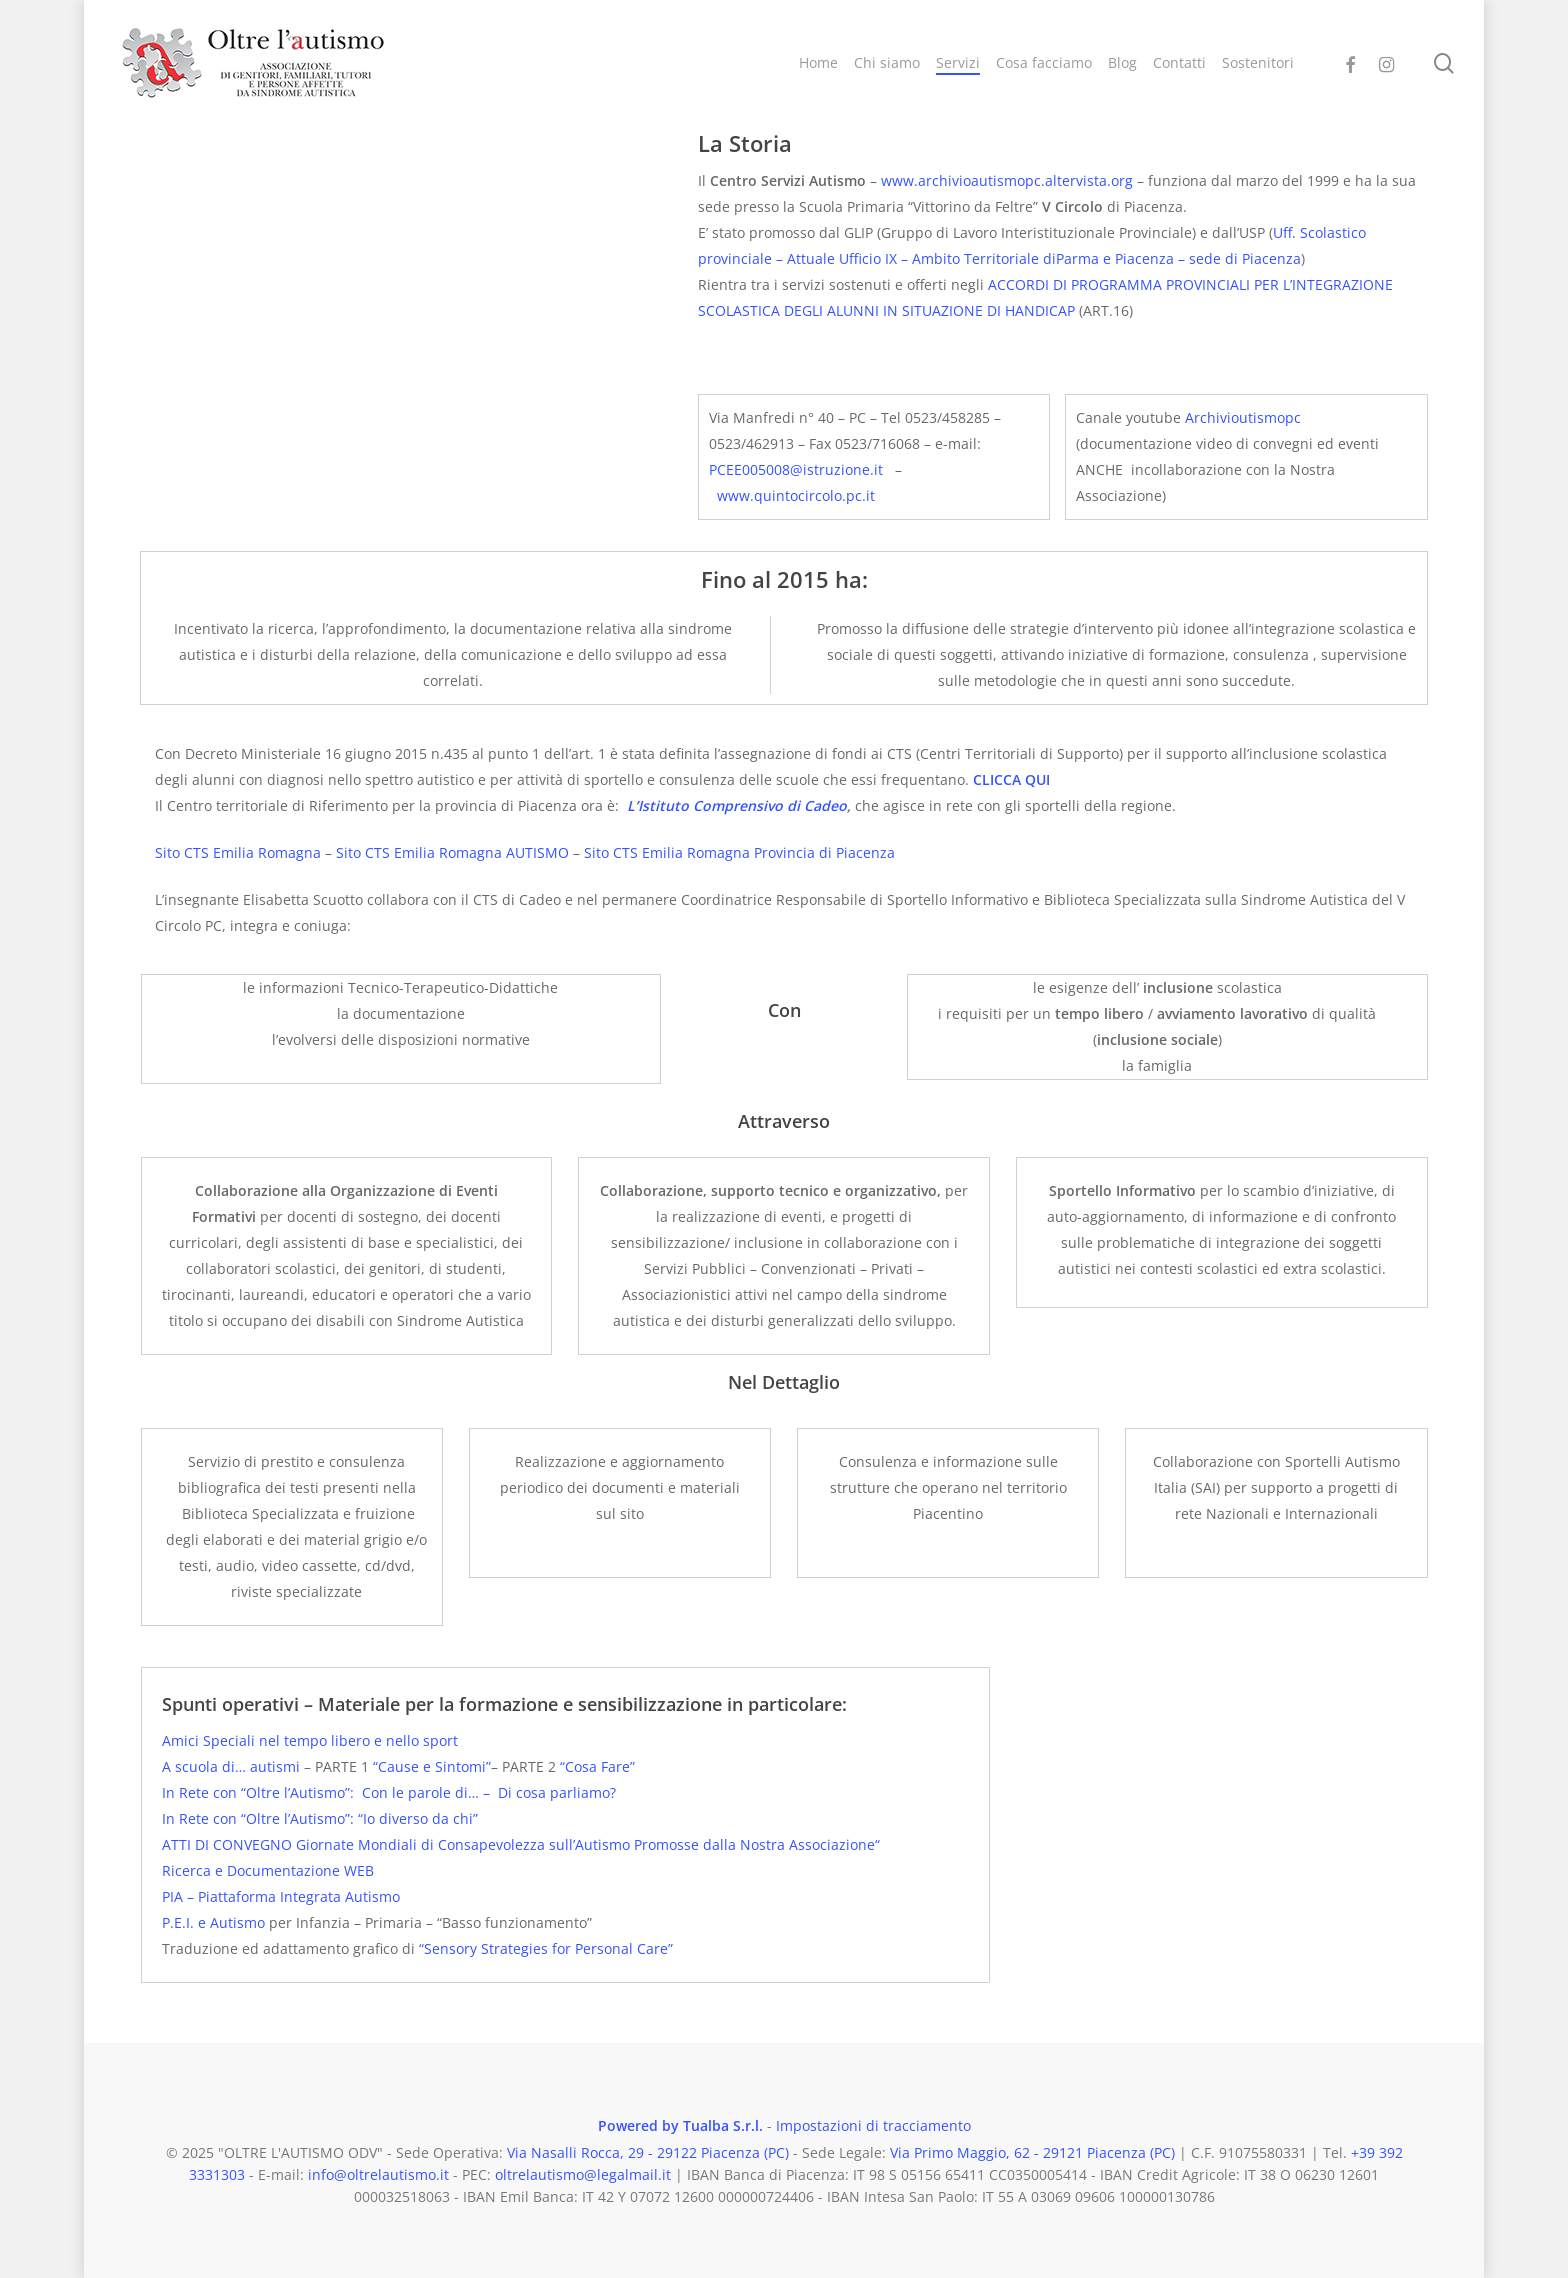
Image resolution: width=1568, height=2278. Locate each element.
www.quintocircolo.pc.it (796, 495)
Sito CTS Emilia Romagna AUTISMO (452, 852)
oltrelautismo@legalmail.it (583, 2174)
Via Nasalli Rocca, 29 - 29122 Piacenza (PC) (648, 2152)
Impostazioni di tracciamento (873, 2125)
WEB (359, 1870)
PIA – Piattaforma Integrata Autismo (281, 1896)
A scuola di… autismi (233, 1766)
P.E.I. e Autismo (213, 1922)
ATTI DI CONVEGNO (227, 1844)
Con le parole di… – (428, 1792)
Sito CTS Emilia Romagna (238, 852)
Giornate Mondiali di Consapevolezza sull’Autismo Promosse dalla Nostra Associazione (583, 1844)
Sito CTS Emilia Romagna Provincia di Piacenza (739, 852)
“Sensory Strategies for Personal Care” (544, 1948)
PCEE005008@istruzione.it (796, 469)
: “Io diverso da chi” (414, 1818)
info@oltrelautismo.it (378, 2174)
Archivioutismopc (1243, 417)
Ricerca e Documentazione (253, 1870)
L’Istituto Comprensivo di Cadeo (737, 805)
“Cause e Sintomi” (432, 1766)
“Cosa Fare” (597, 1766)
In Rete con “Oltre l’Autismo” (256, 1792)
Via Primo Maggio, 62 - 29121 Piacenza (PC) (1032, 2152)
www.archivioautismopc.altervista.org (1007, 180)
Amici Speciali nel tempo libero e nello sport (310, 1740)
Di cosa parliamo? (555, 1792)
